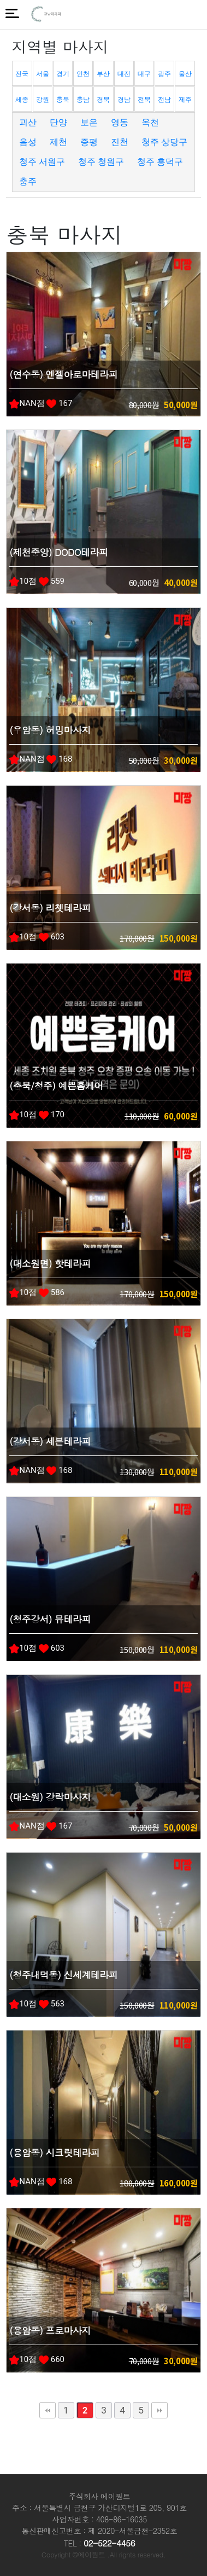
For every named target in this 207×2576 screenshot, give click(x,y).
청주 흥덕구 (160, 161)
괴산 (28, 122)
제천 (58, 142)
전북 (144, 99)
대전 (124, 74)
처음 (47, 2410)
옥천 (150, 122)
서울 (42, 74)
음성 (28, 142)
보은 (89, 122)
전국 (21, 74)
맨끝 (159, 2410)
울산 (185, 74)
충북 (62, 99)
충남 (83, 99)
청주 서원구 (42, 161)
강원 (42, 99)
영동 (119, 122)
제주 (185, 99)
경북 (103, 99)
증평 (89, 142)
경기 (62, 74)
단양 (58, 122)
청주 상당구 (164, 142)
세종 (21, 99)
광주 (164, 74)
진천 (119, 142)
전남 (164, 99)
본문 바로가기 (0, 0)
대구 (144, 74)
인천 (83, 74)
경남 (124, 99)
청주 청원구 (101, 161)
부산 (103, 74)
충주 (28, 181)
